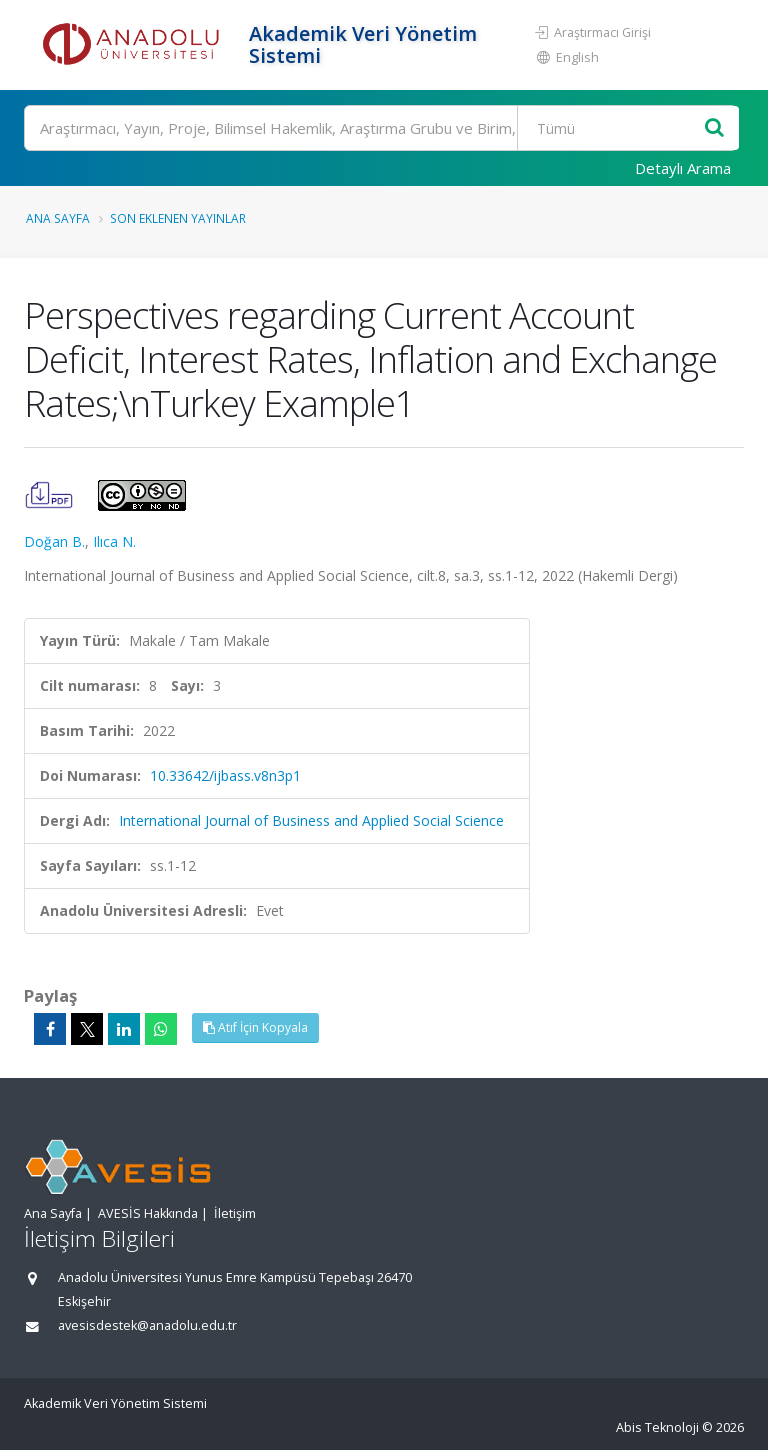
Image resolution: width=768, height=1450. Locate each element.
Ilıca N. (114, 541)
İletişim (235, 1213)
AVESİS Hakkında (148, 1213)
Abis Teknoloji (657, 1427)
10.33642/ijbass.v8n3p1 (225, 775)
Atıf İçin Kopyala (255, 1027)
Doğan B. (54, 541)
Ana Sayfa (58, 218)
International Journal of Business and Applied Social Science (311, 820)
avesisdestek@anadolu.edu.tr (147, 1325)
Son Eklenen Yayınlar (178, 218)
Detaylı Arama (683, 168)
